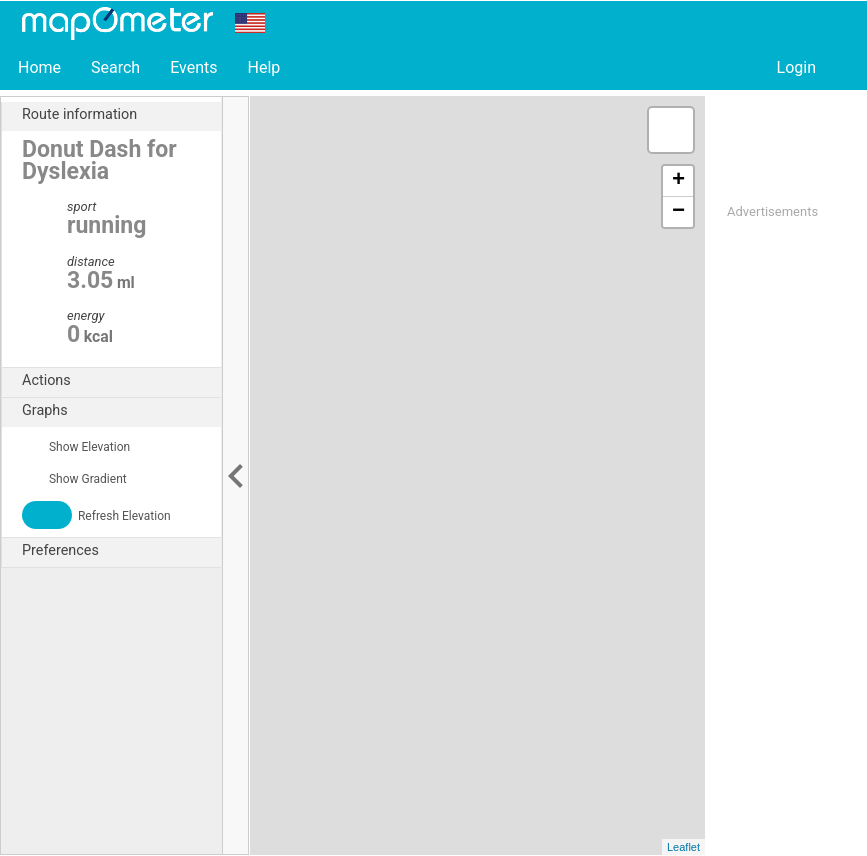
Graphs (121, 411)
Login (796, 67)
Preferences (121, 551)
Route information (121, 115)
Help (263, 67)
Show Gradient (74, 479)
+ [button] (678, 181)
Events (193, 67)
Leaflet (683, 847)
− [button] (678, 212)
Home (39, 67)
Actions (121, 381)
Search (115, 67)
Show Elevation (76, 447)
